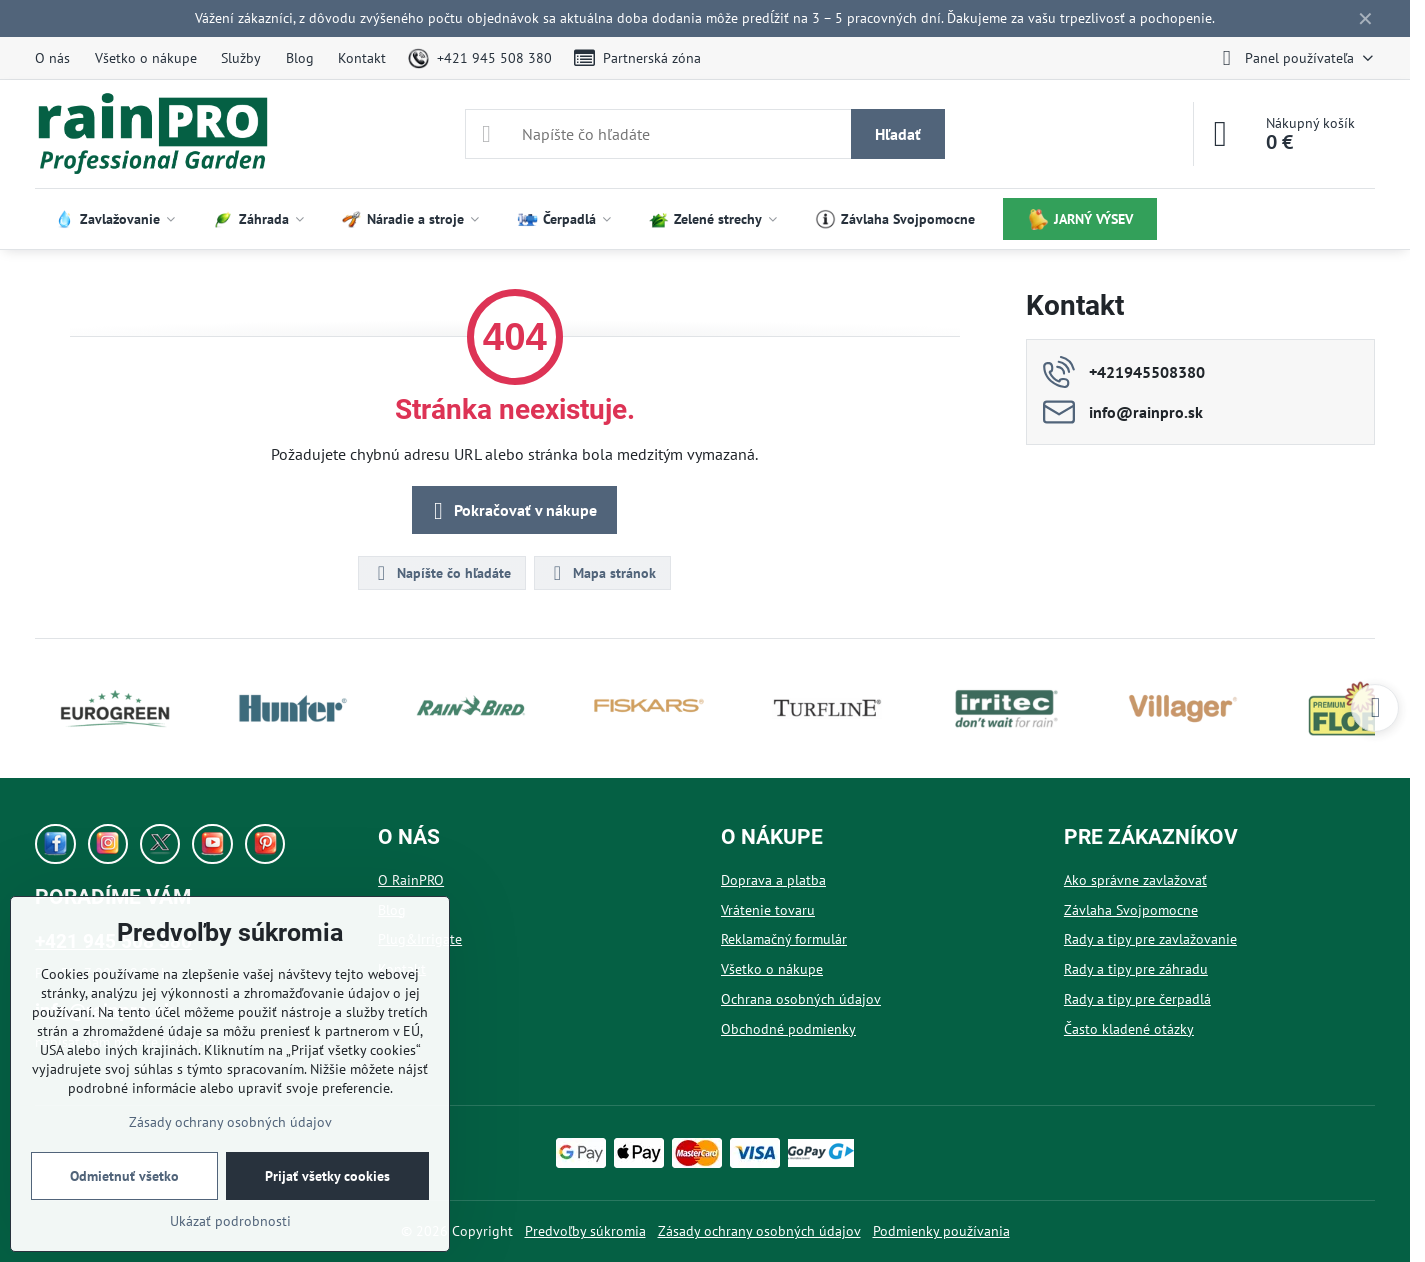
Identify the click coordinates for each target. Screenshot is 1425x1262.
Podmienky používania (941, 1231)
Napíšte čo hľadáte (441, 573)
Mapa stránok (601, 573)
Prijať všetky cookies (327, 1176)
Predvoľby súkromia (585, 1231)
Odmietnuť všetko (124, 1176)
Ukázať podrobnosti (230, 1221)
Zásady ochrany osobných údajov (759, 1231)
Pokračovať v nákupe (511, 511)
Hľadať (898, 134)
